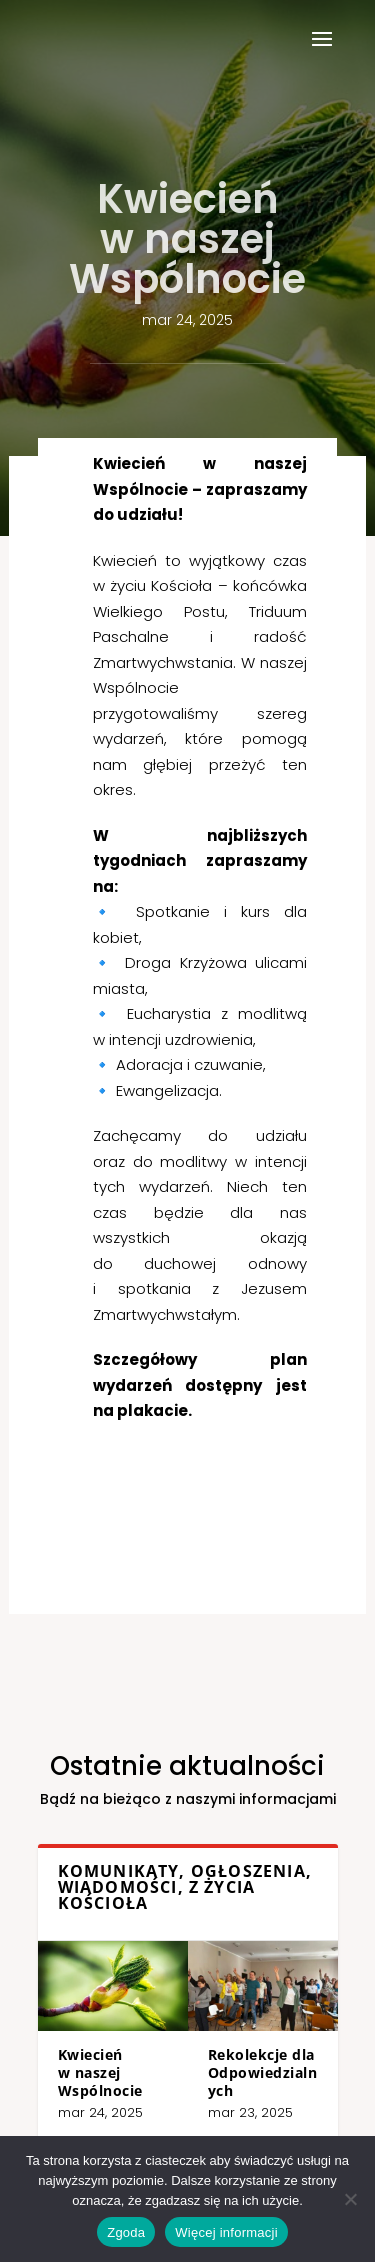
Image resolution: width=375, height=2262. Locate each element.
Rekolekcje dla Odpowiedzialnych (227, 2052)
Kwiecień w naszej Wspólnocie (140, 2052)
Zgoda (126, 2232)
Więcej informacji (226, 2232)
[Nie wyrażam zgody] (350, 2199)
